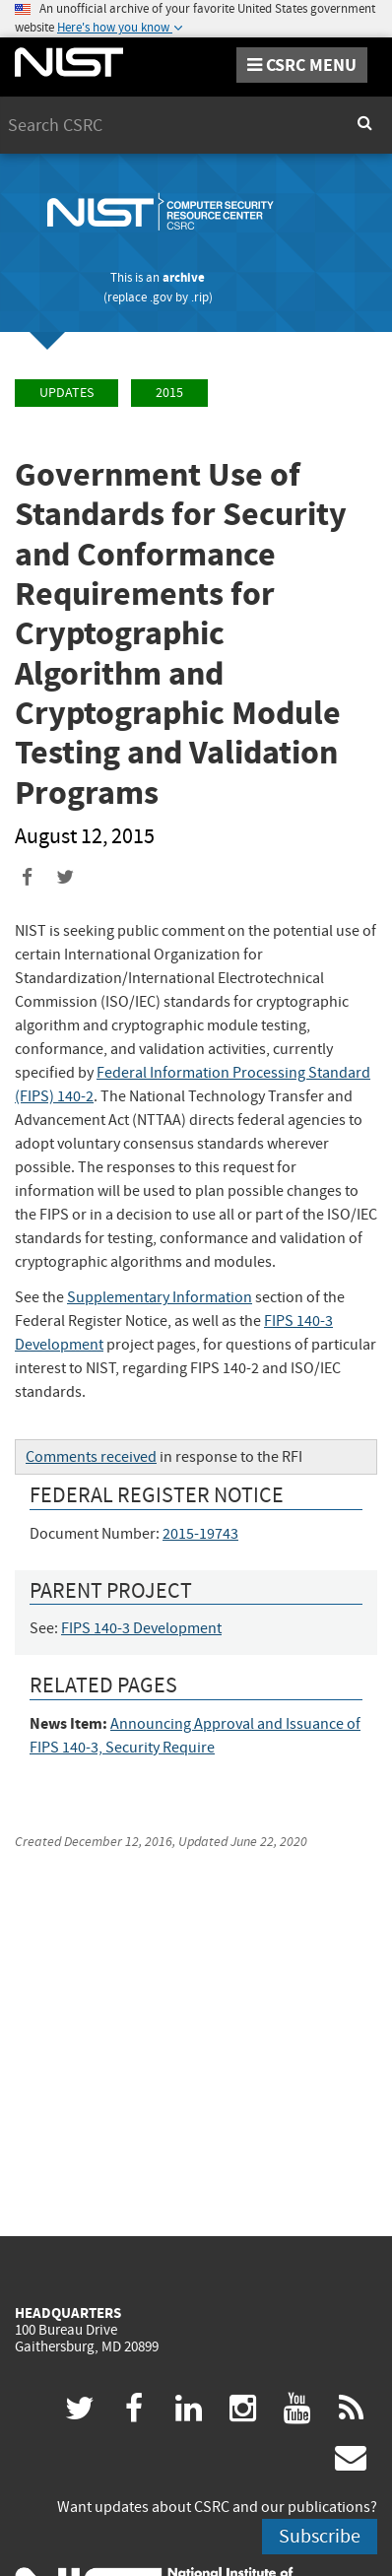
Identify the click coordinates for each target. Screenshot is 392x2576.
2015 (169, 392)
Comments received (91, 1457)
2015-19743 (200, 1534)
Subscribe (319, 2536)
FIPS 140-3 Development (141, 1628)
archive (184, 277)
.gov (161, 297)
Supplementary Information (159, 1297)
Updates (66, 392)
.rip (200, 297)
